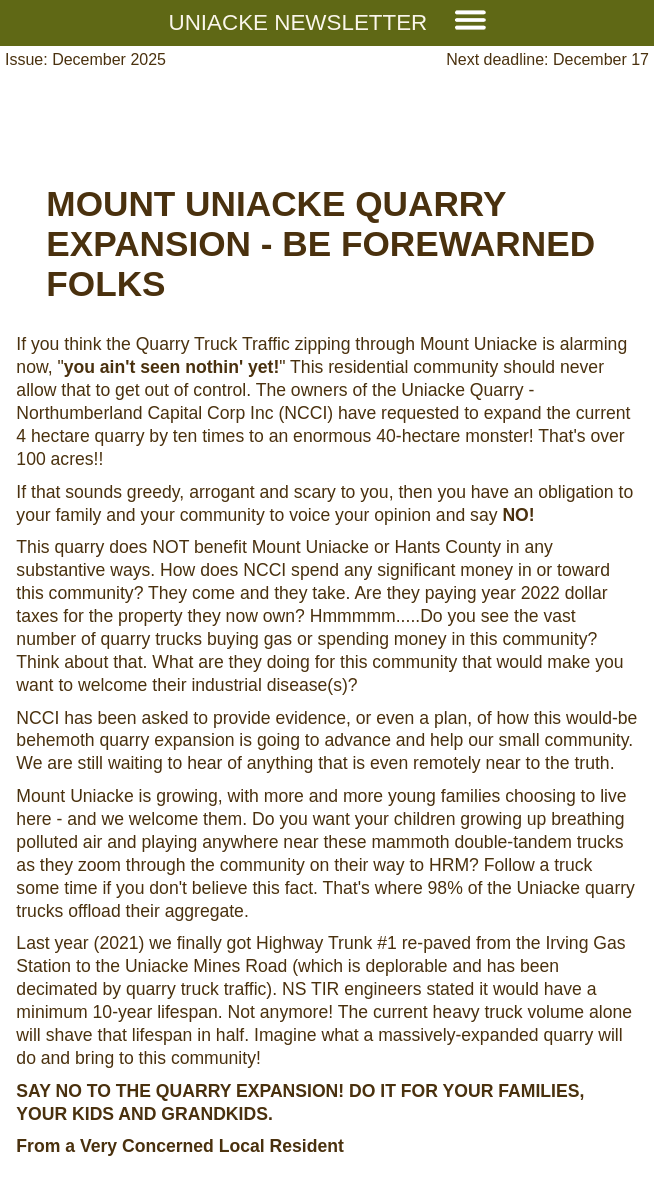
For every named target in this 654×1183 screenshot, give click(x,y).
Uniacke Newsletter (327, 22)
